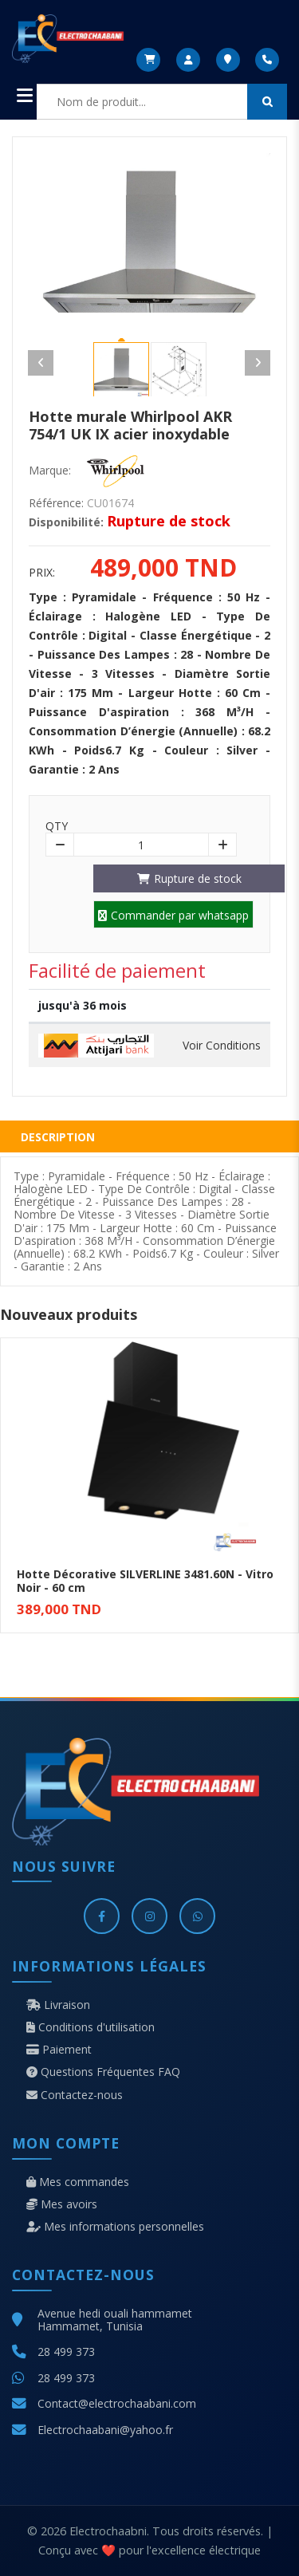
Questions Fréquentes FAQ (103, 2072)
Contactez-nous (74, 2095)
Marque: (50, 470)
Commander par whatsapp (173, 915)
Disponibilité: (66, 522)
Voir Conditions (222, 1045)
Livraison (58, 2005)
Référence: (56, 503)
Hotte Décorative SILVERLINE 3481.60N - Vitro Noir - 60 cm (145, 1580)
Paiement (59, 2049)
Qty (56, 826)
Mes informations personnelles (115, 2226)
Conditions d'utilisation (90, 2027)
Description (58, 1136)
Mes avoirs (61, 2204)
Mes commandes (77, 2182)
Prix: (42, 572)
